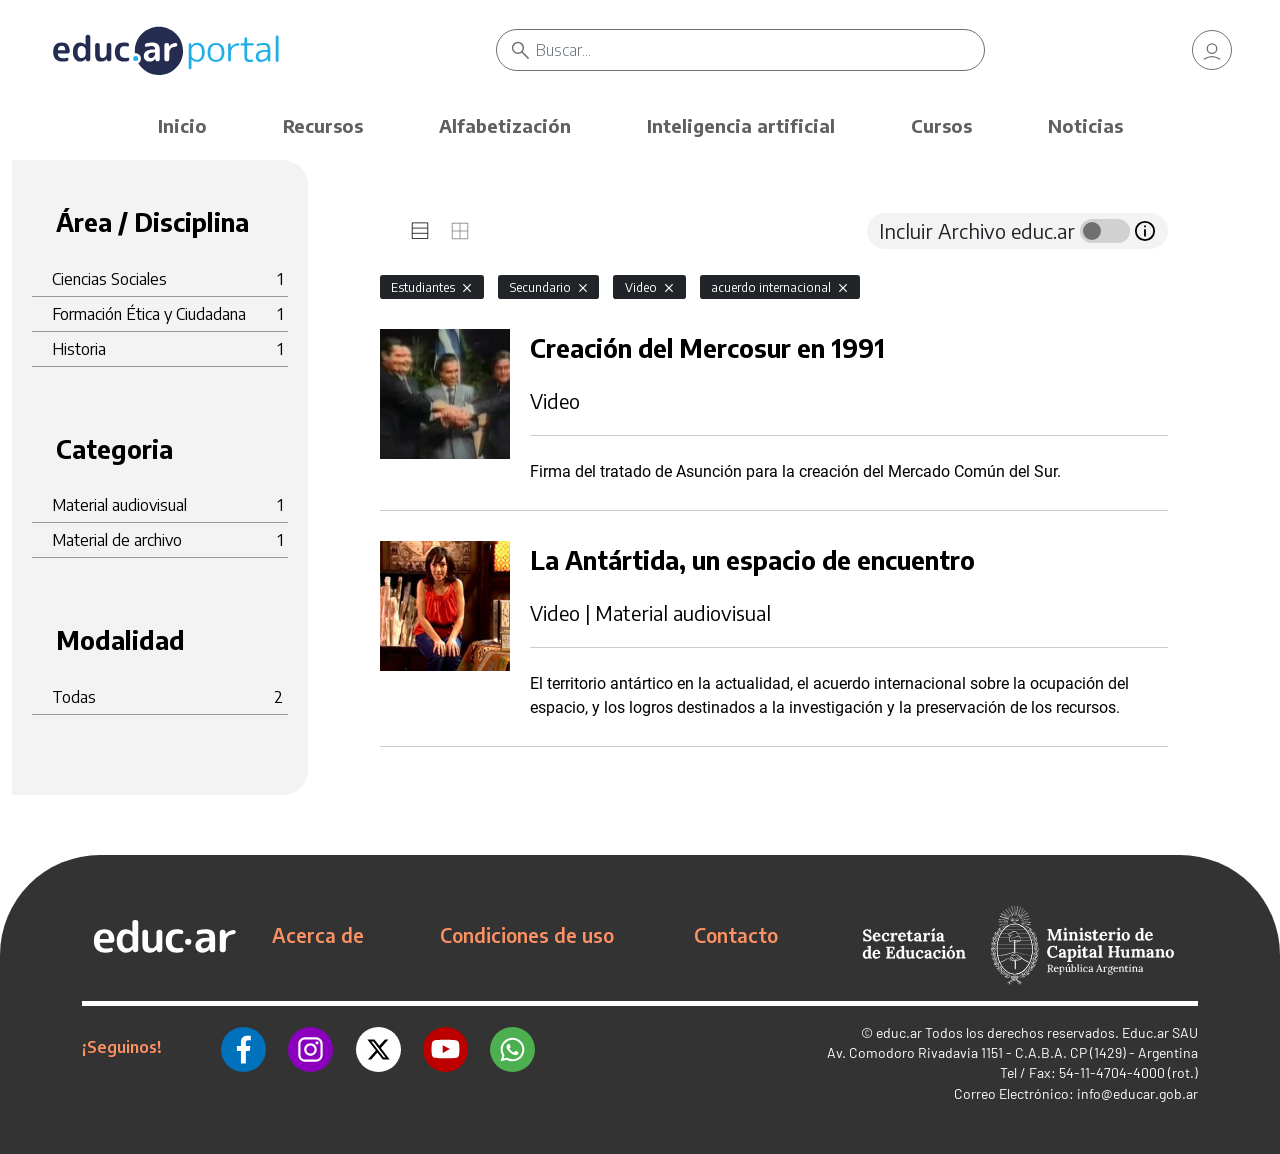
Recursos (323, 125)
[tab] (420, 231)
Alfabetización (505, 125)
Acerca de (318, 935)
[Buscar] (760, 50)
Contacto (736, 935)
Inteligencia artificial (741, 125)
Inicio (182, 125)
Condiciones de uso (527, 935)
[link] (1212, 50)
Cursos (941, 125)
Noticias (1085, 125)
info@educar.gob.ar (1137, 1093)
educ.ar (899, 1032)
